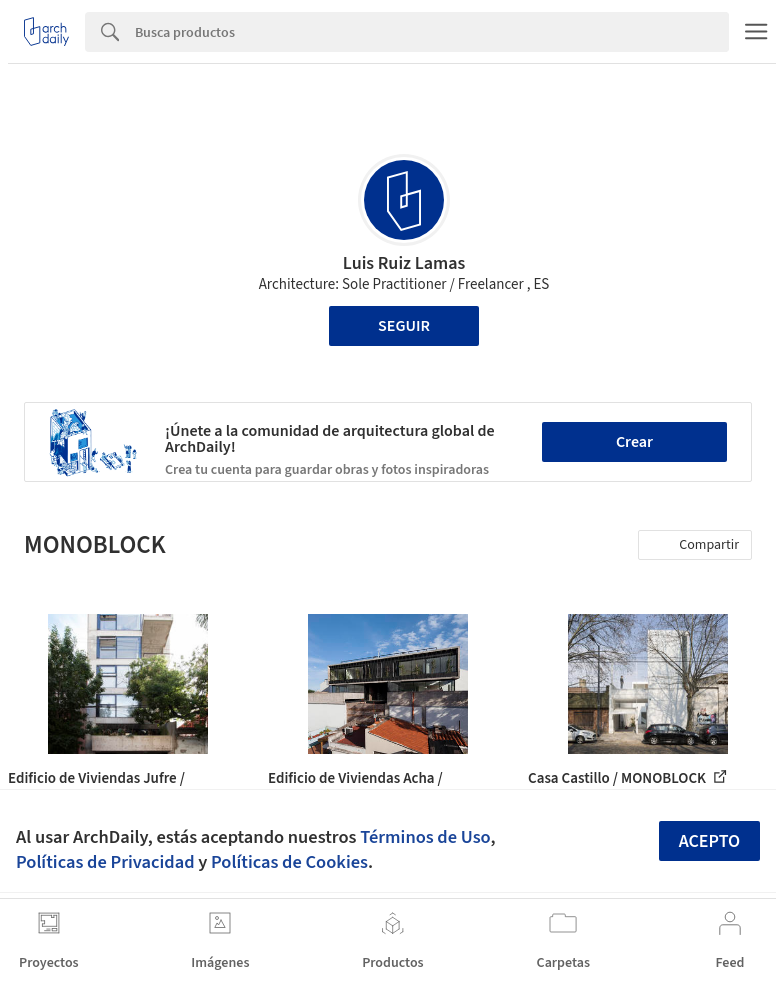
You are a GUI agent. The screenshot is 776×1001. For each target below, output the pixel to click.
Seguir (404, 326)
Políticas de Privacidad (105, 862)
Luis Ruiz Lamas (404, 263)
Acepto (710, 841)
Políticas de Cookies (289, 862)
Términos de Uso (425, 837)
